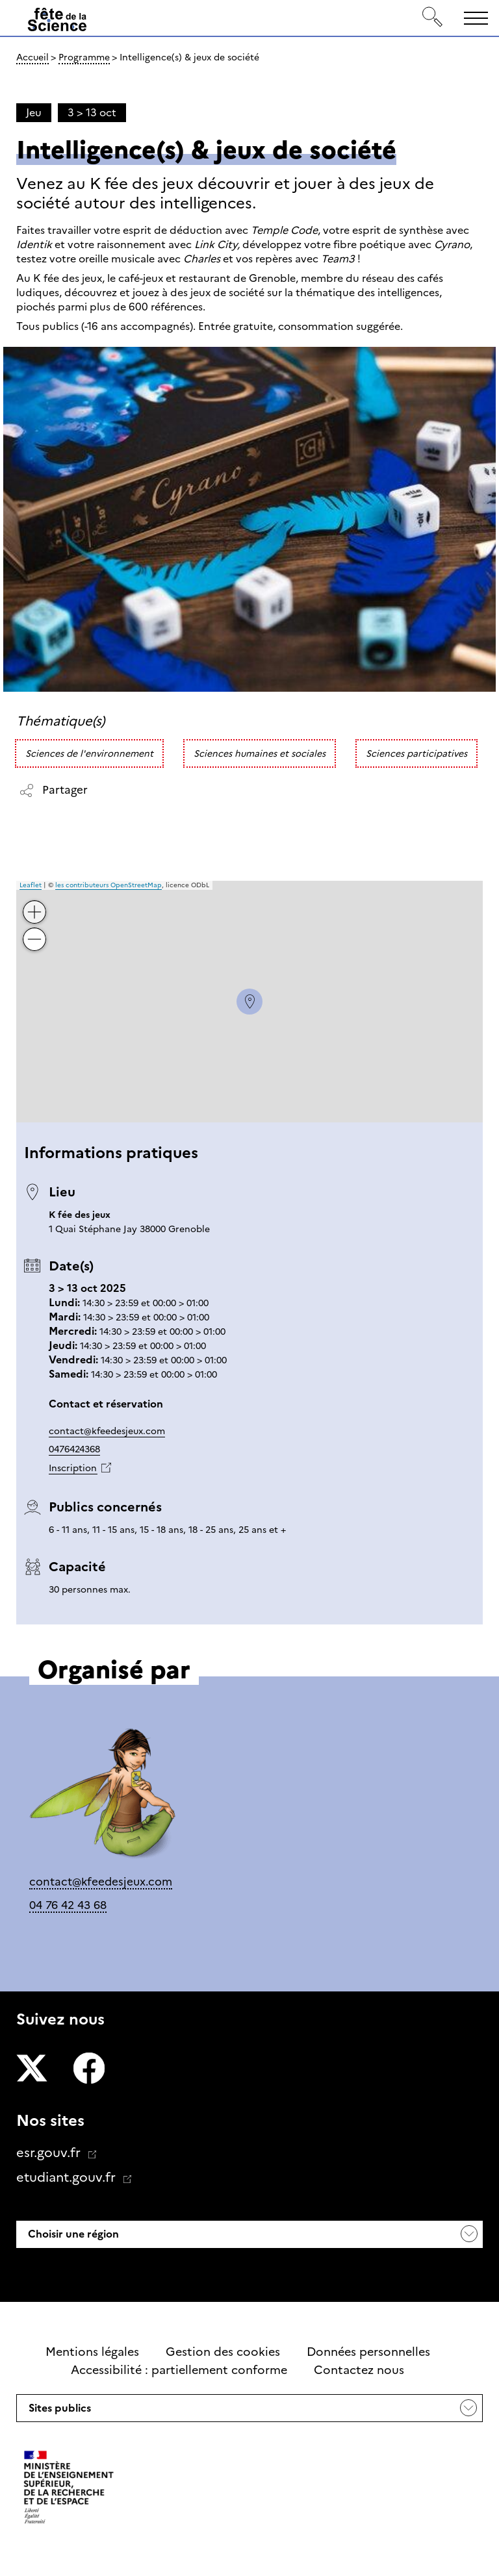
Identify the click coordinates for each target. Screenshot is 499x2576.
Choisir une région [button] (72, 2234)
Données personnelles (368, 2352)
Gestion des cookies (223, 2352)
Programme (84, 57)
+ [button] (35, 902)
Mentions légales (92, 2352)
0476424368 (74, 1449)
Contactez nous (359, 2370)
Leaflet (30, 885)
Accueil (32, 57)
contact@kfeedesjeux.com (107, 1431)
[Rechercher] (433, 18)
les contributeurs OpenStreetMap (108, 885)
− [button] (35, 930)
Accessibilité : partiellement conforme (179, 2370)
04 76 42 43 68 (68, 1905)
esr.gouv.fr (50, 2152)
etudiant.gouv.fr (67, 2177)
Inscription (73, 1468)
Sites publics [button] (58, 2411)
